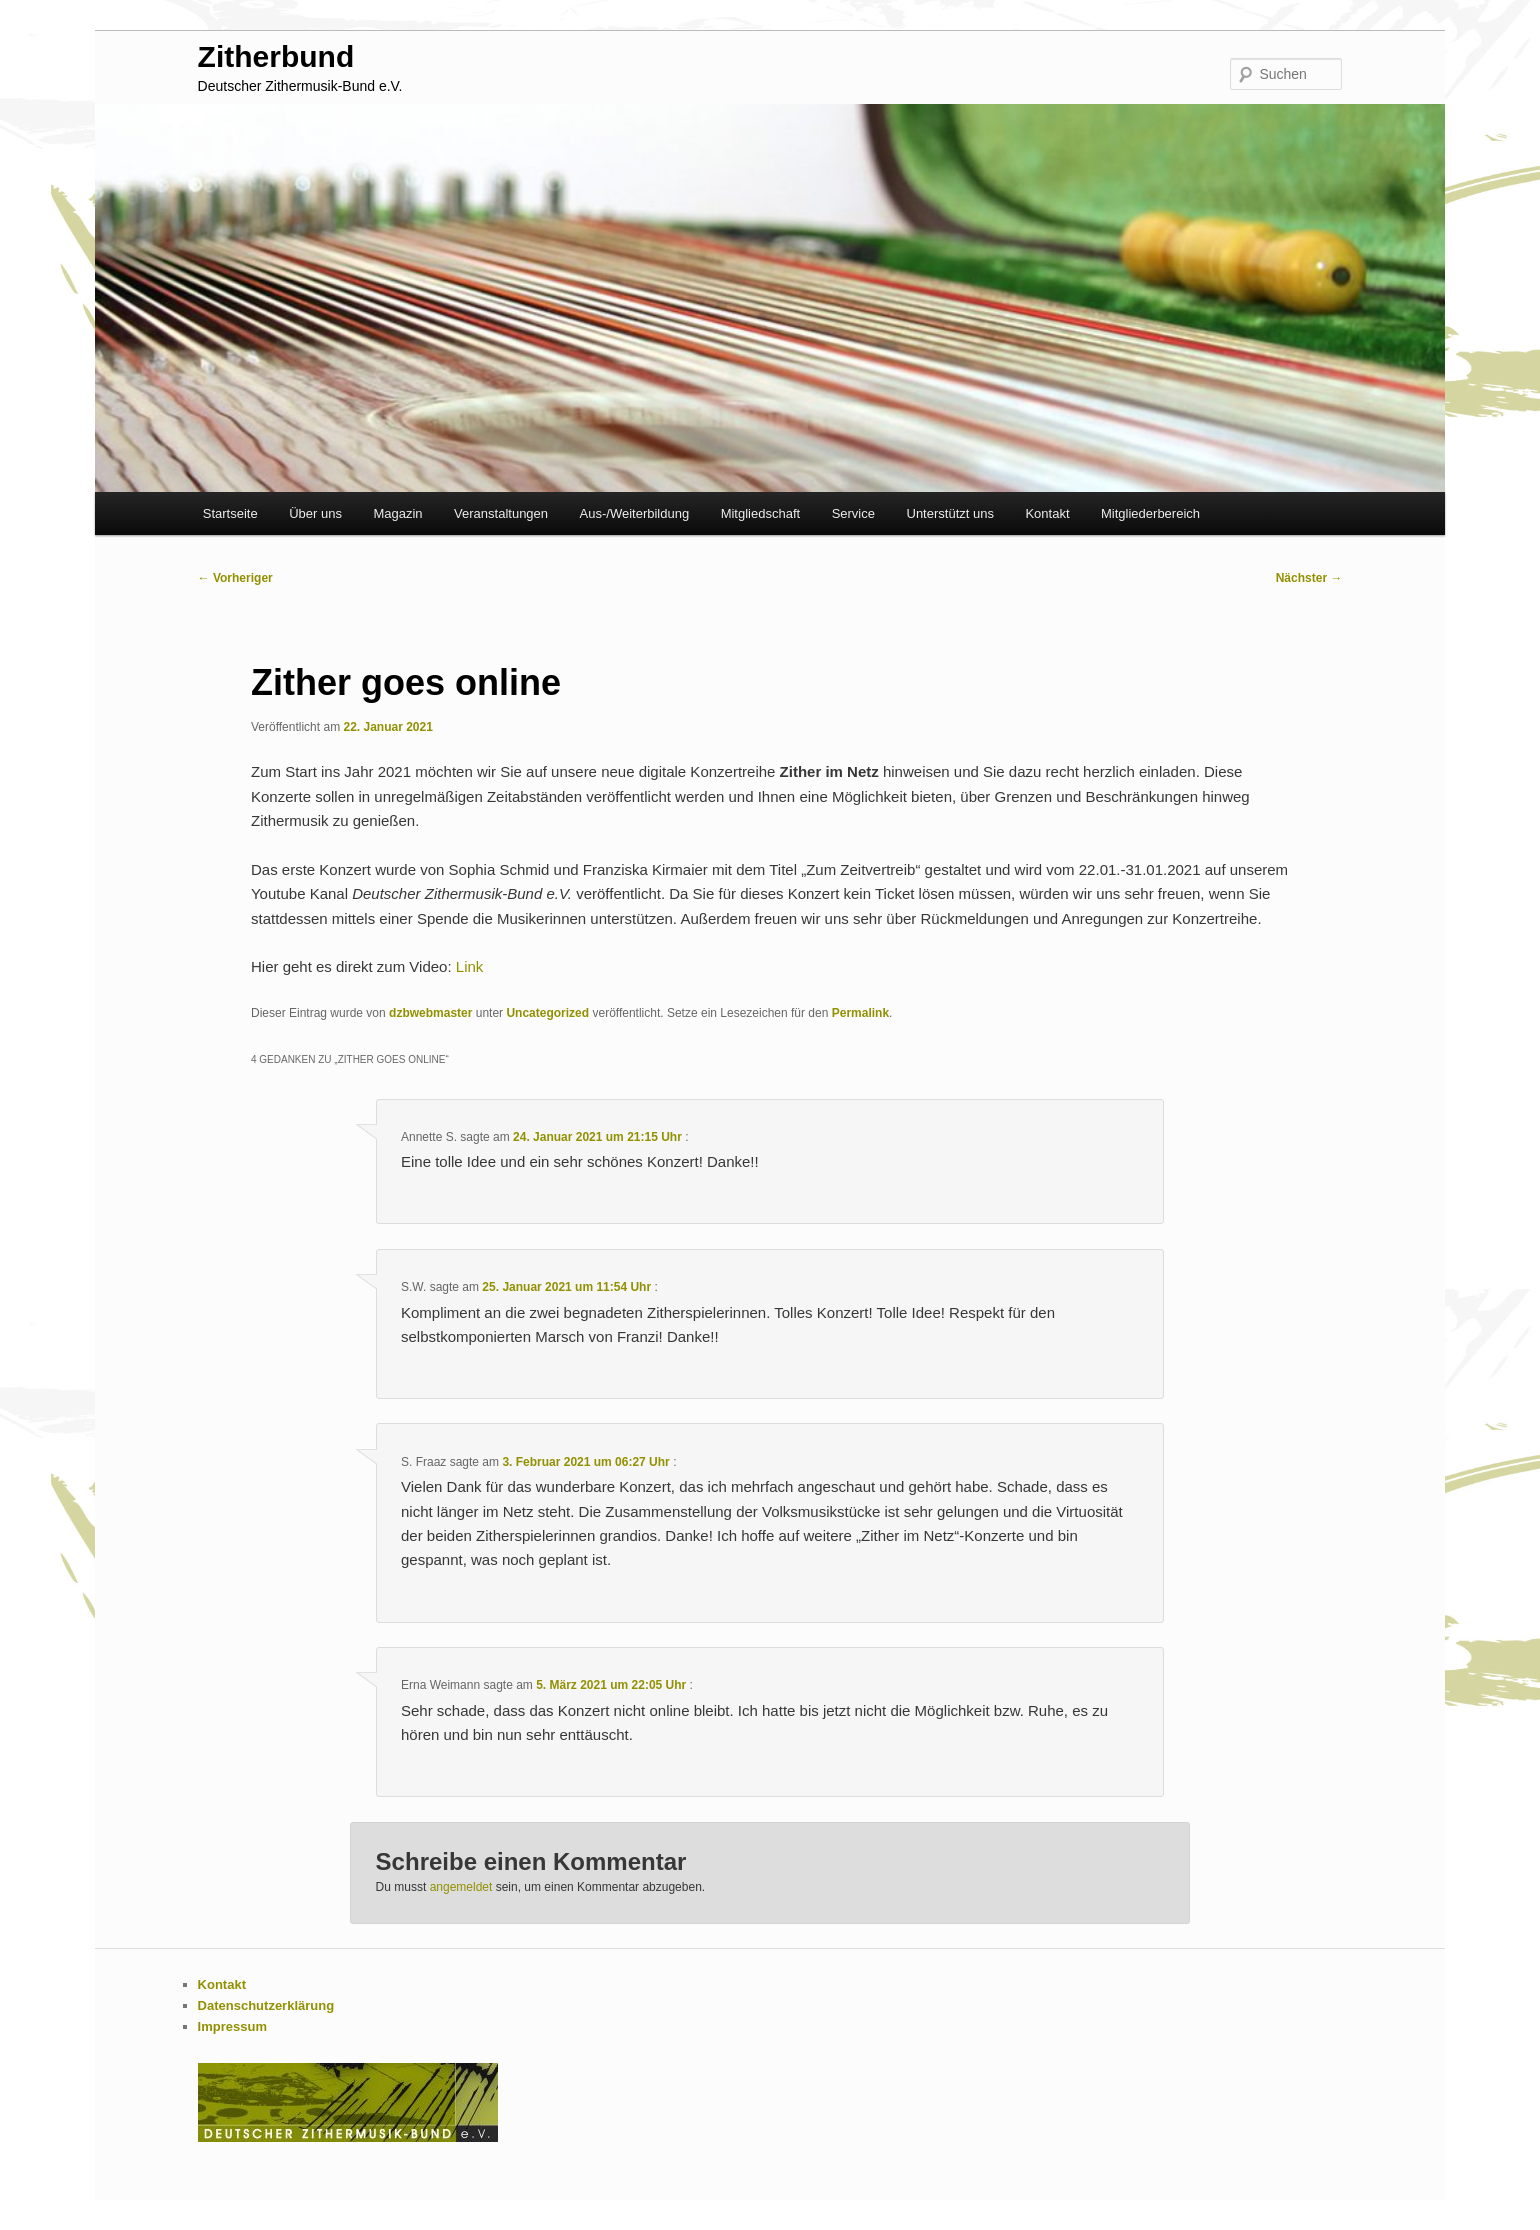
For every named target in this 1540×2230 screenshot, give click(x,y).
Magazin (397, 513)
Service (853, 513)
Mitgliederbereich (1150, 513)
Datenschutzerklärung (266, 2005)
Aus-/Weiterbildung (635, 513)
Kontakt (1047, 513)
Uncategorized (547, 1013)
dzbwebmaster (430, 1013)
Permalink (860, 1013)
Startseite (230, 513)
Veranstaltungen (501, 513)
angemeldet (461, 1887)
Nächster (1309, 578)
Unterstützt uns (950, 513)
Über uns (315, 513)
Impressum (232, 2026)
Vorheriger (235, 578)
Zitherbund (276, 56)
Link (470, 966)
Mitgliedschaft (760, 513)
